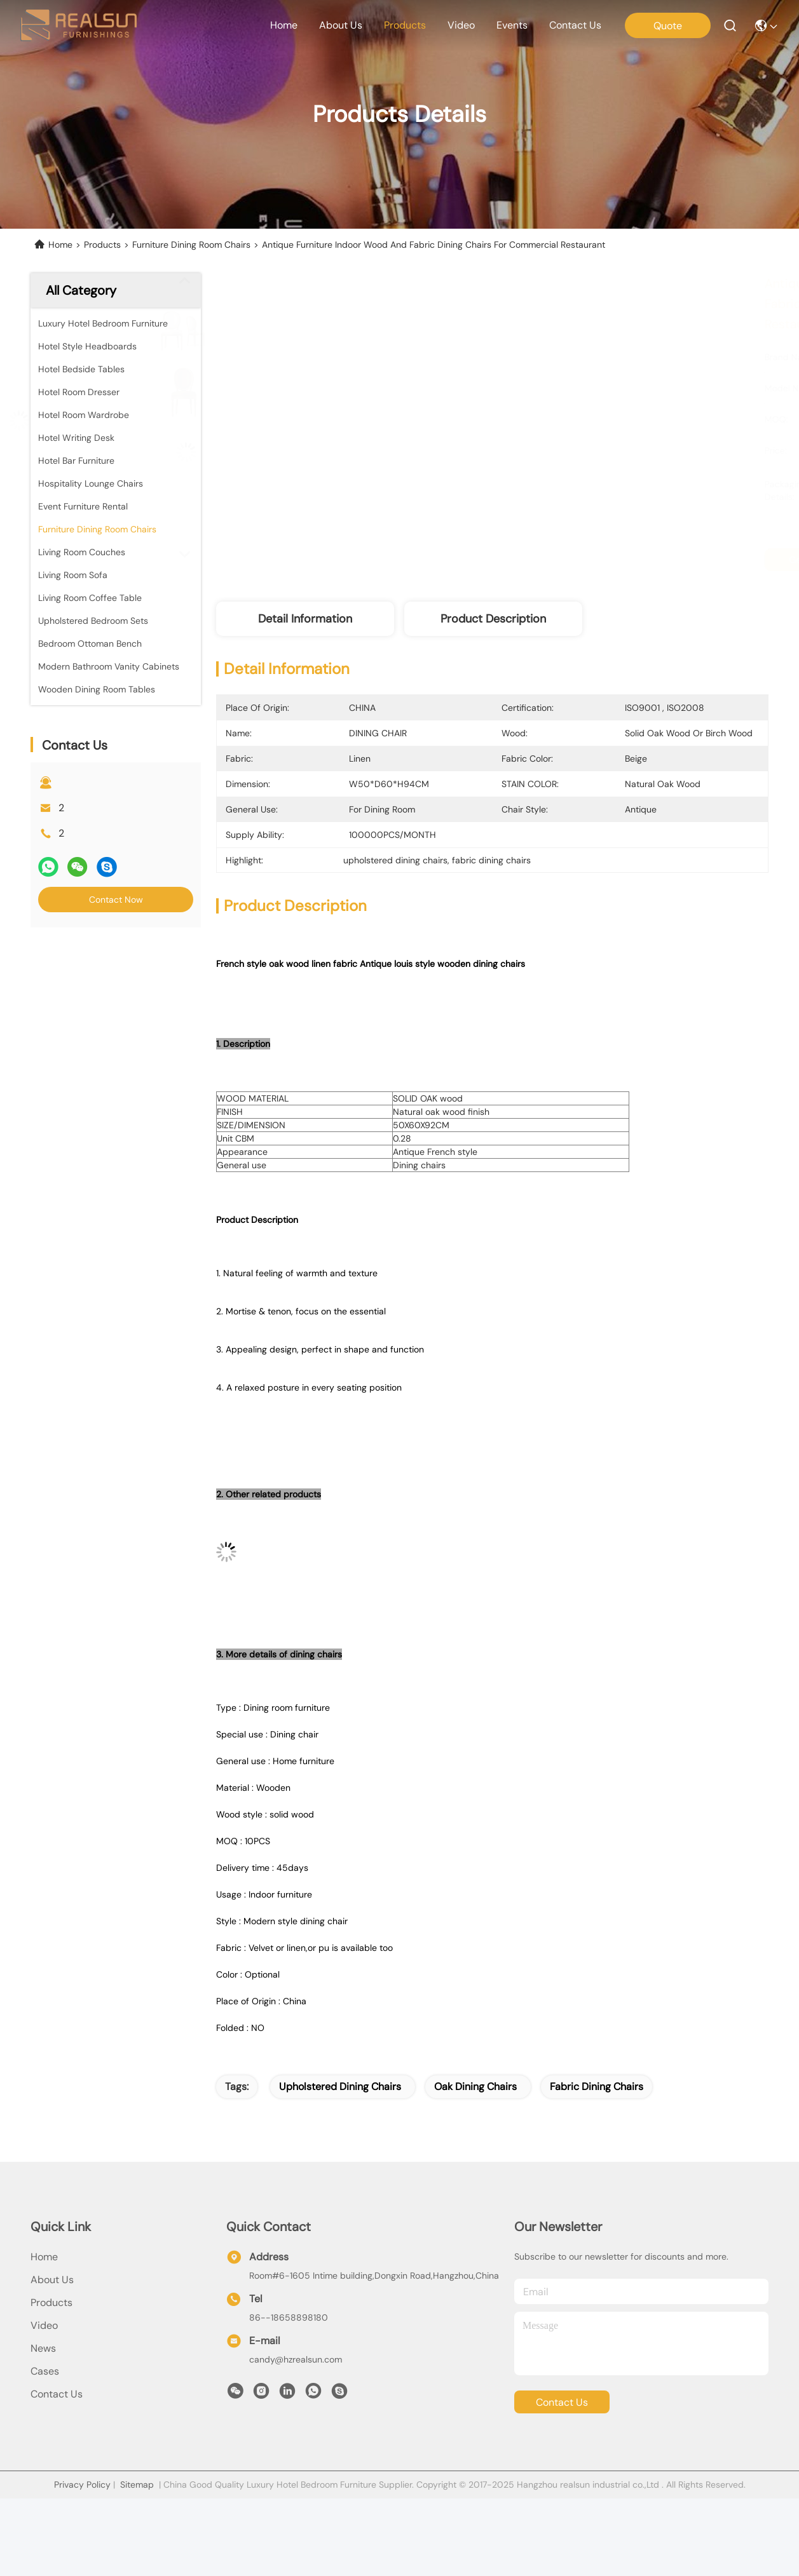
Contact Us (57, 2394)
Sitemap (137, 2484)
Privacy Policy (82, 2484)
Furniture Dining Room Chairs (191, 244)
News (43, 2348)
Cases (45, 2371)
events (512, 25)
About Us (52, 2279)
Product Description (493, 618)
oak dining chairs (475, 2086)
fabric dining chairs (596, 2086)
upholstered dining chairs (340, 2086)
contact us (575, 25)
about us (340, 25)
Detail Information (305, 618)
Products (102, 244)
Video (44, 2325)
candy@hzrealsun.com (295, 2359)
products (405, 25)
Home (283, 25)
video (461, 25)
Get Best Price (611, 559)
